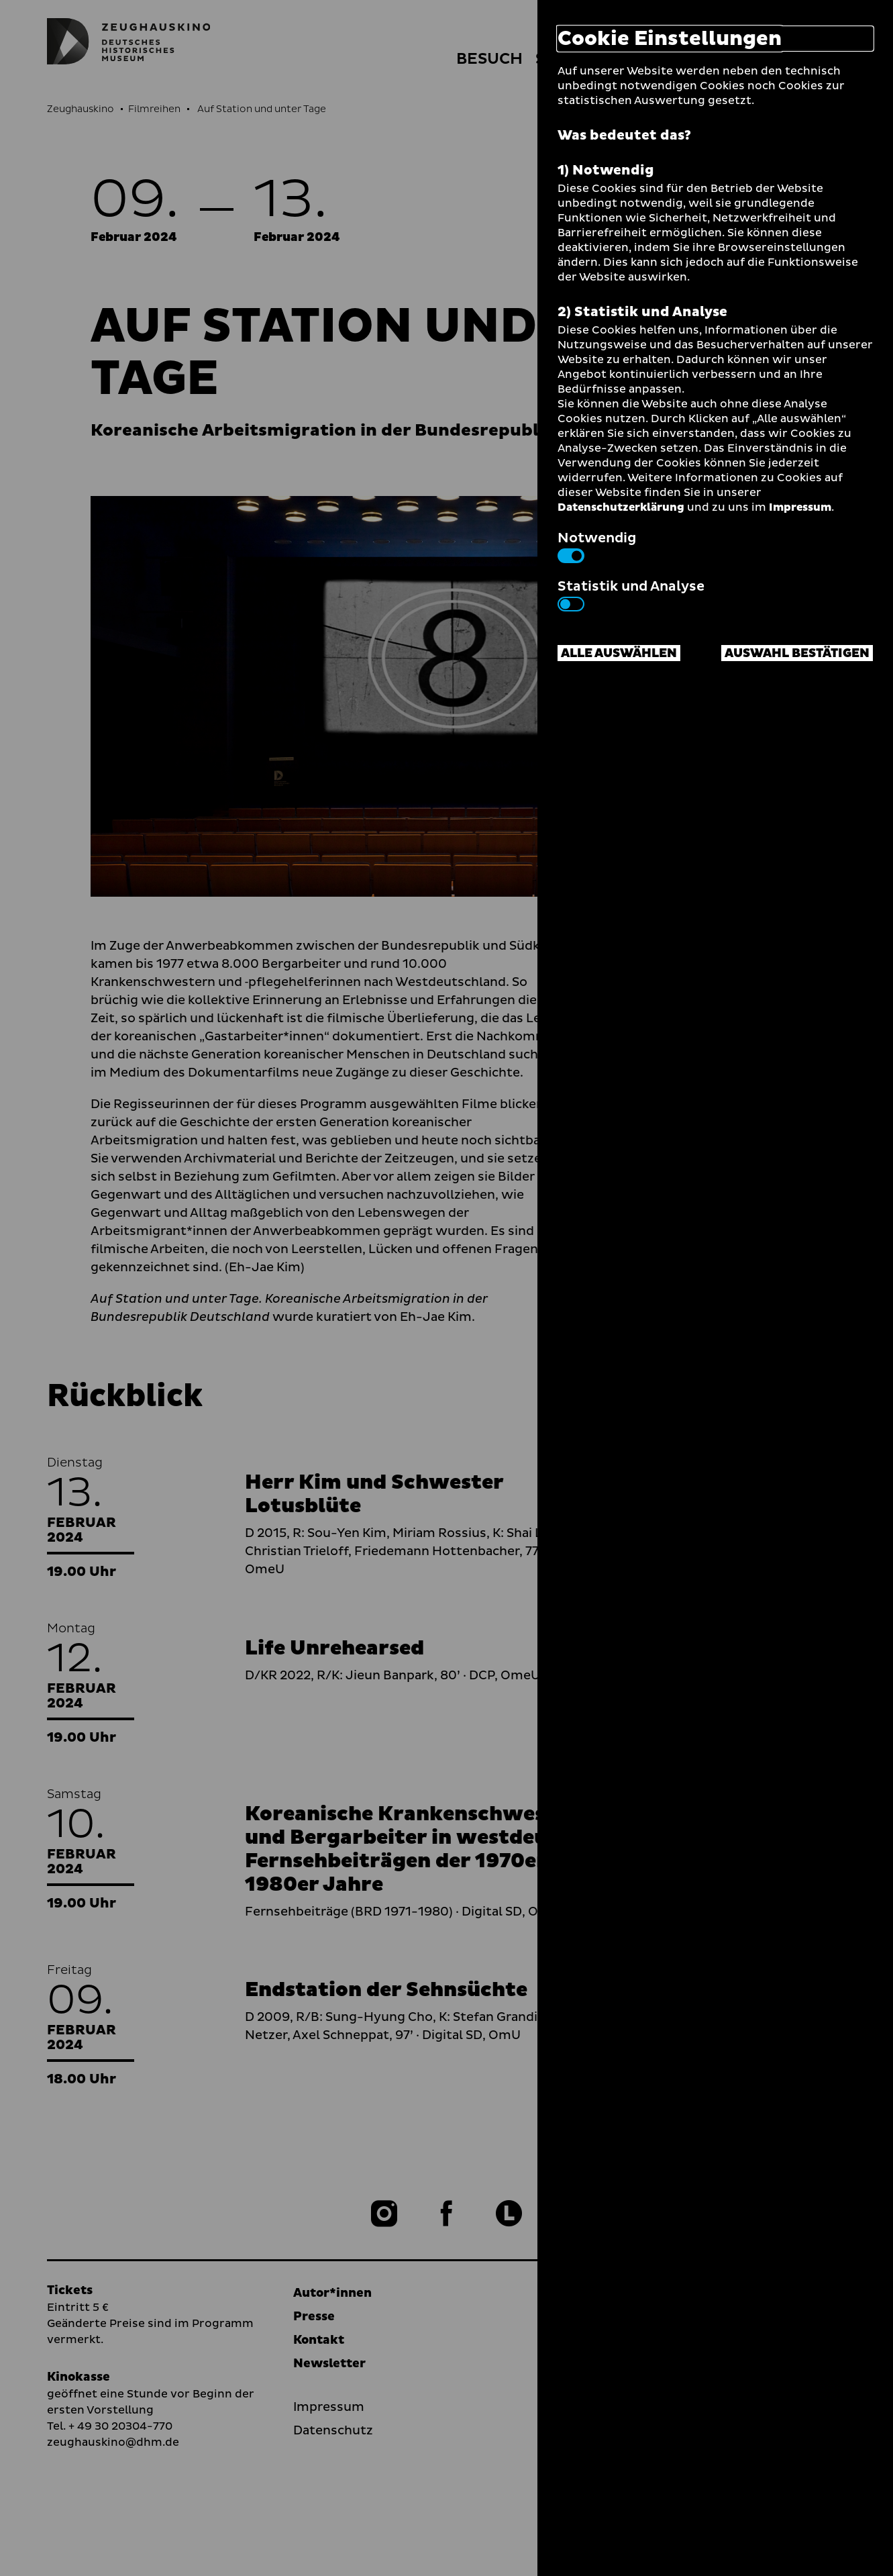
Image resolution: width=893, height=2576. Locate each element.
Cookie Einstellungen (670, 38)
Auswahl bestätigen (797, 653)
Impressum (800, 507)
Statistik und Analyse (631, 594)
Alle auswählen (619, 653)
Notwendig (597, 545)
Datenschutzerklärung (621, 507)
